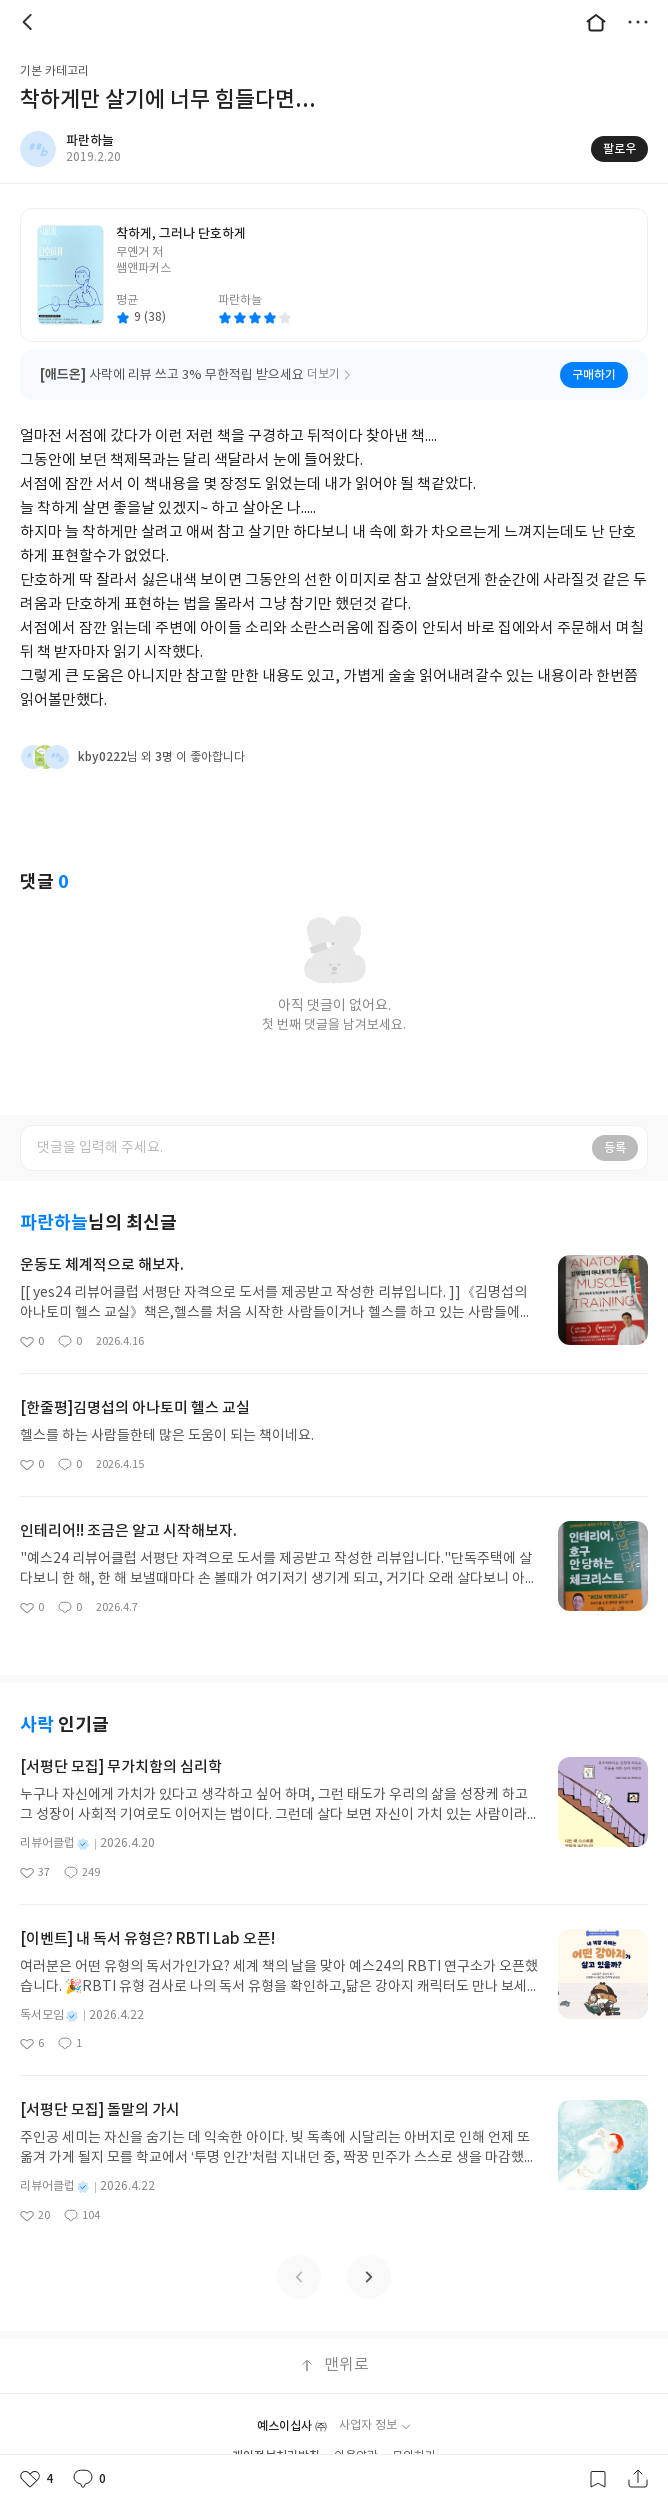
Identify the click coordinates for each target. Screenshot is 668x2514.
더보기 (638, 22)
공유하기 (638, 2479)
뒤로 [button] (30, 22)
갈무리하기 (598, 2479)
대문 (596, 22)
